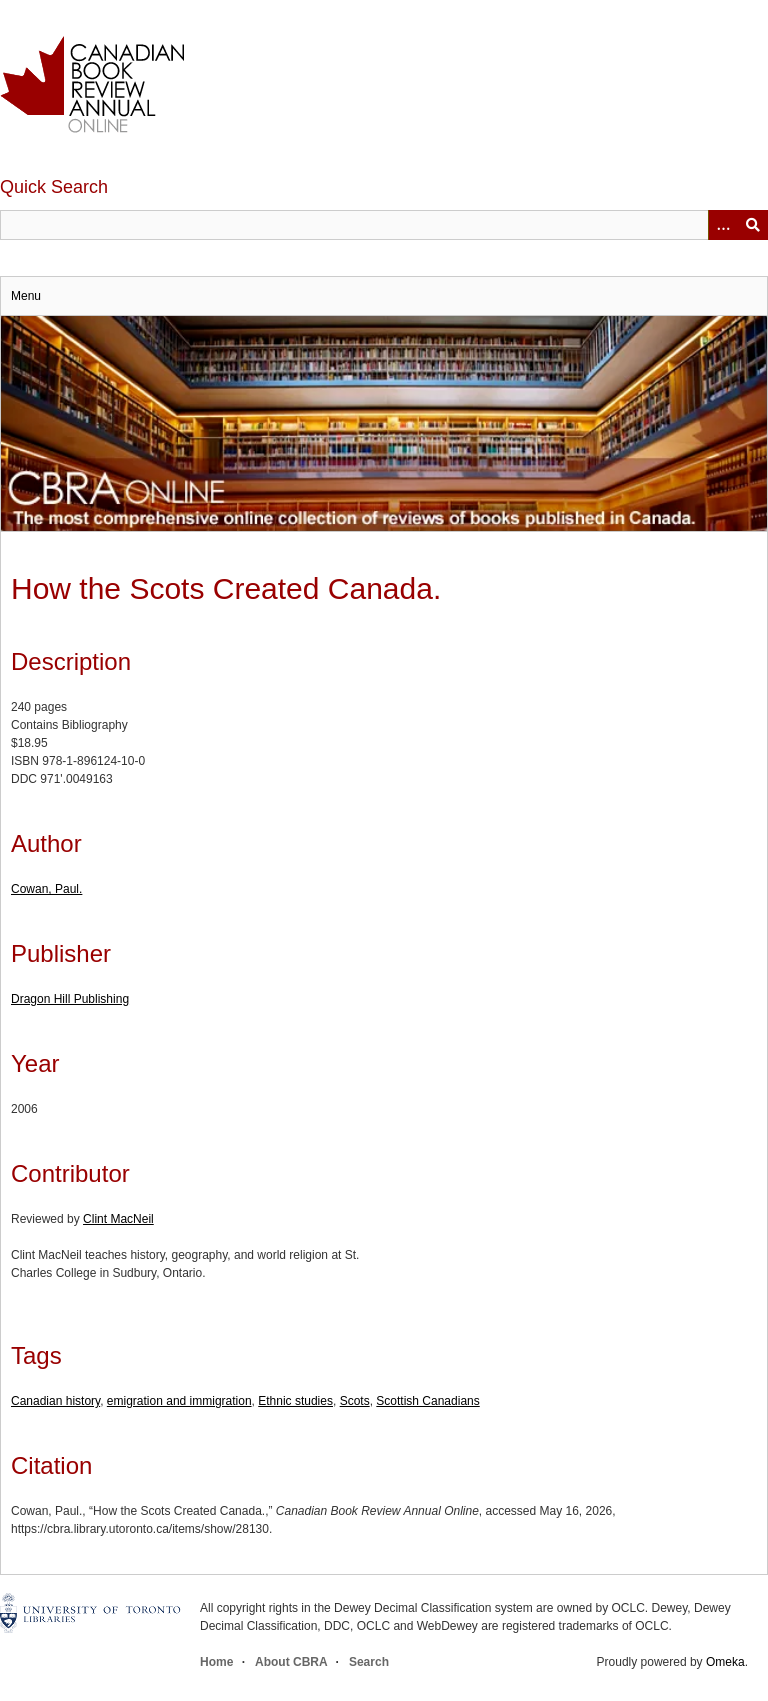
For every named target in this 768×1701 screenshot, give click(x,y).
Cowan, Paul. (46, 889)
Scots (355, 1401)
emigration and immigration (179, 1401)
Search (369, 1662)
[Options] (723, 225)
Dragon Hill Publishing (70, 999)
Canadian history (55, 1401)
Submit (753, 225)
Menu (26, 296)
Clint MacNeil (118, 1219)
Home (216, 1662)
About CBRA (291, 1662)
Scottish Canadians (427, 1401)
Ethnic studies (295, 1401)
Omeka (725, 1662)
